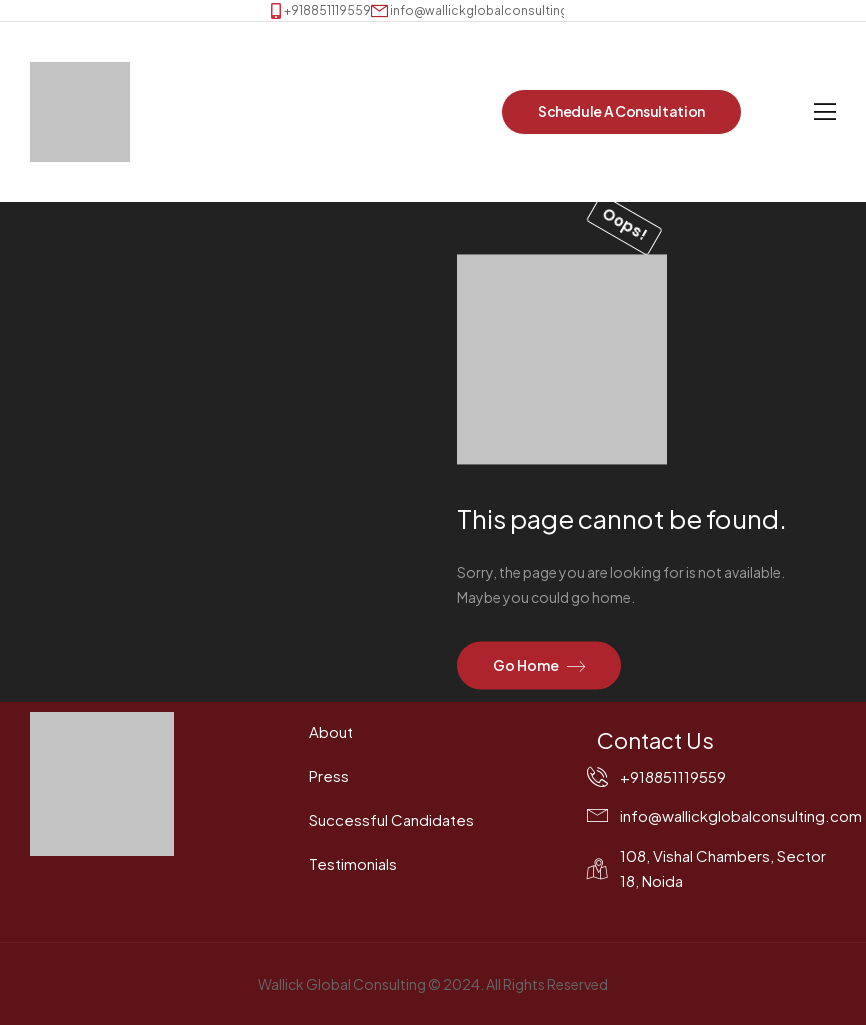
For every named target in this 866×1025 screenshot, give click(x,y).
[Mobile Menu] (825, 112)
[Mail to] (485, 10)
